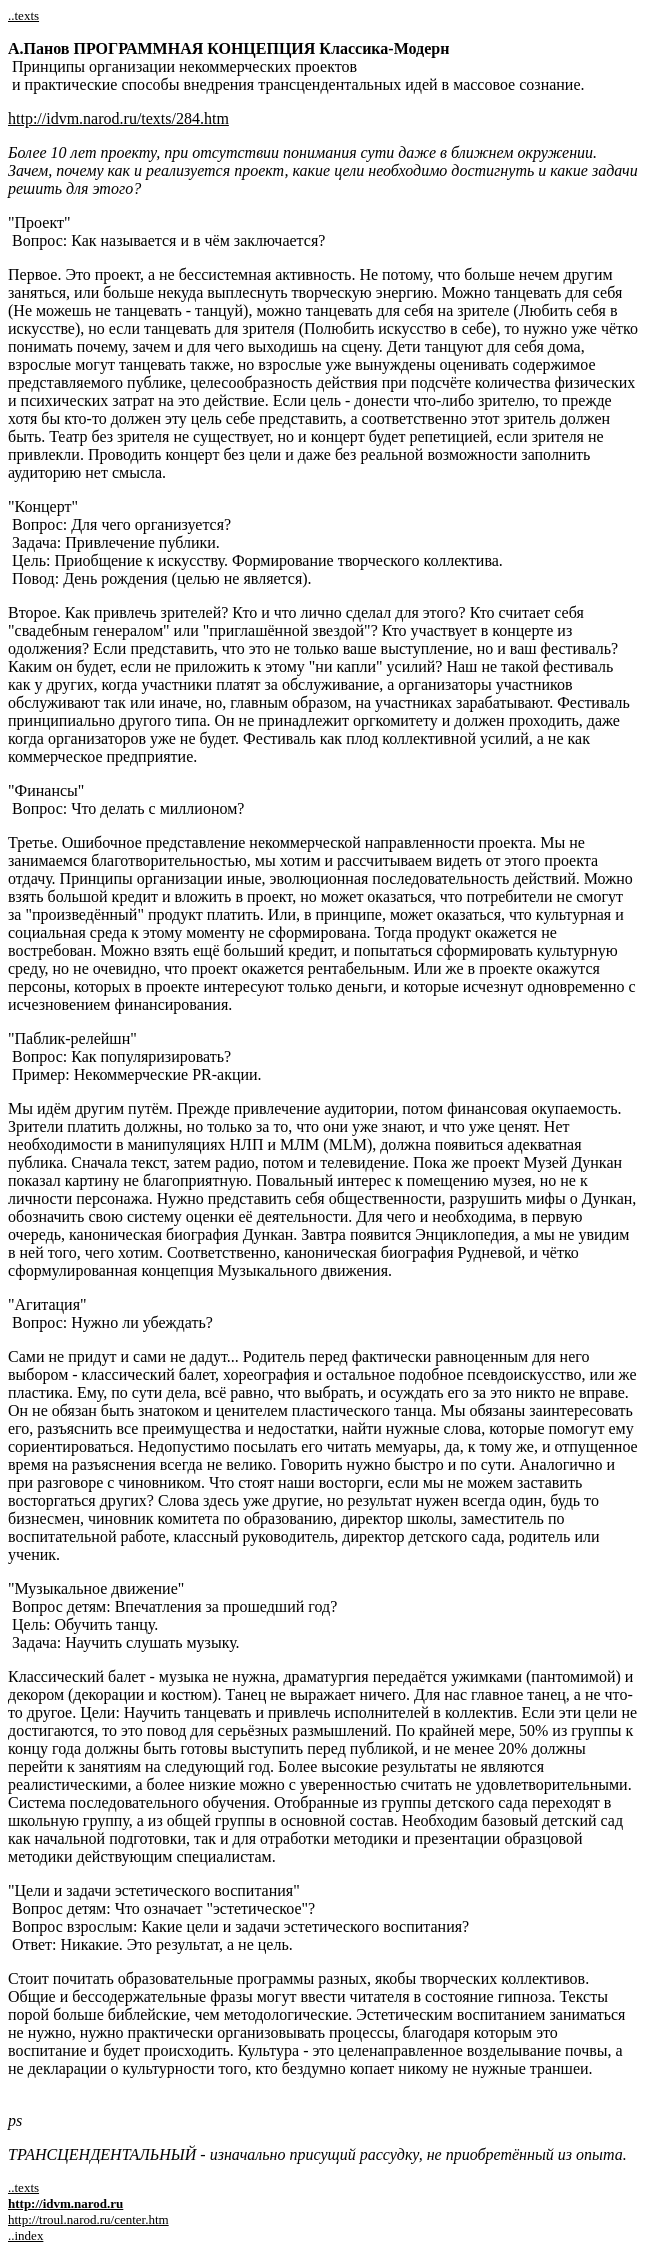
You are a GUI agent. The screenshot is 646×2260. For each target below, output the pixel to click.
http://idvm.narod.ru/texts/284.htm (118, 118)
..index (25, 2235)
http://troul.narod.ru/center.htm (88, 2219)
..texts (23, 15)
